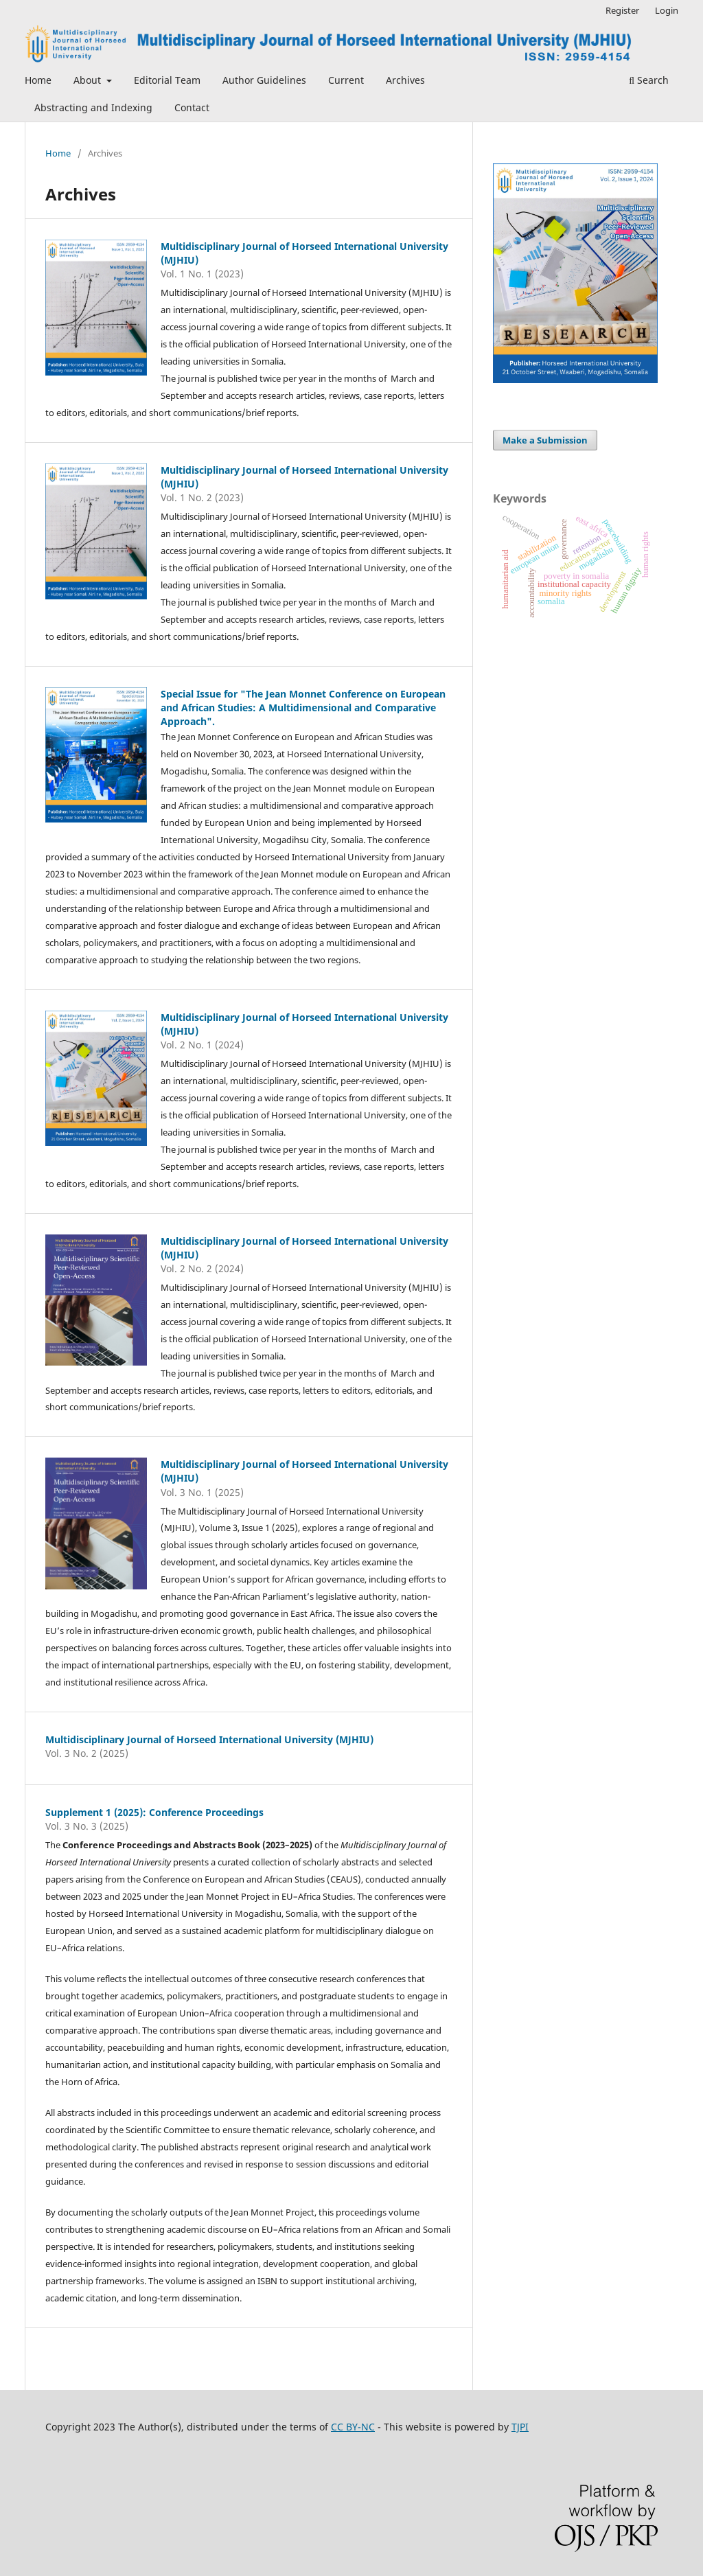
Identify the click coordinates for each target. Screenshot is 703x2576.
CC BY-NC (353, 2426)
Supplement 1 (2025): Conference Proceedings (154, 1812)
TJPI (520, 2426)
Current (346, 80)
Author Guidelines (264, 80)
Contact (191, 107)
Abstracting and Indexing (93, 107)
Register (622, 10)
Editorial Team (167, 80)
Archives (405, 80)
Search (649, 80)
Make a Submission (545, 440)
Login (666, 10)
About (88, 80)
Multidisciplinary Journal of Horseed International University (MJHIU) (209, 1739)
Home (38, 80)
